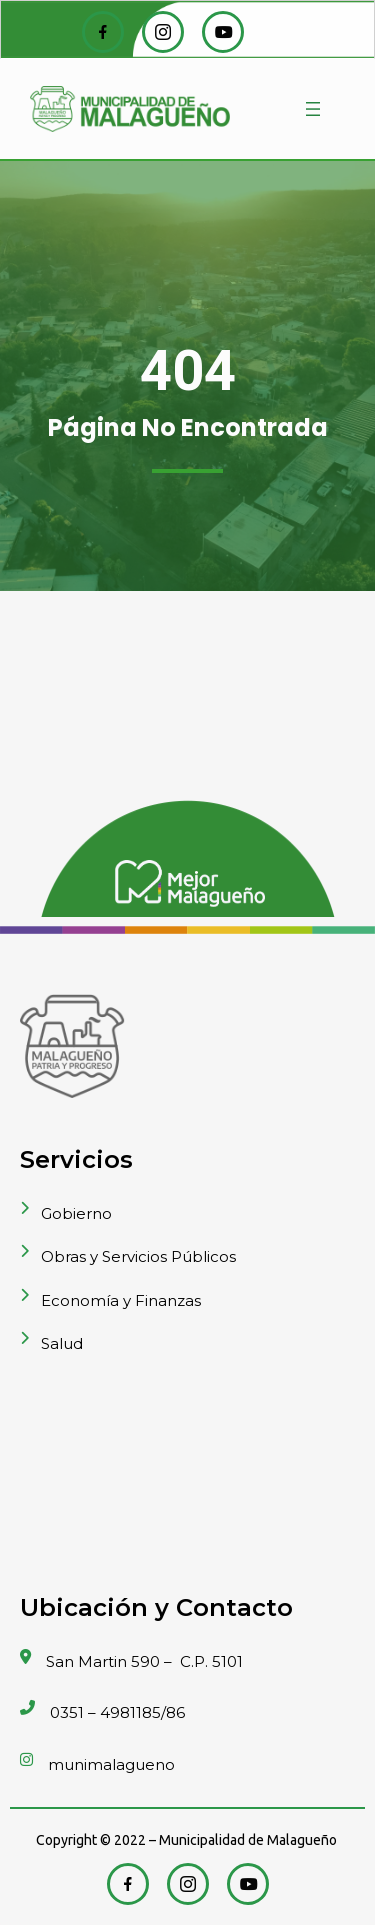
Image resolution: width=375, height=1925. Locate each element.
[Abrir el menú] (313, 109)
